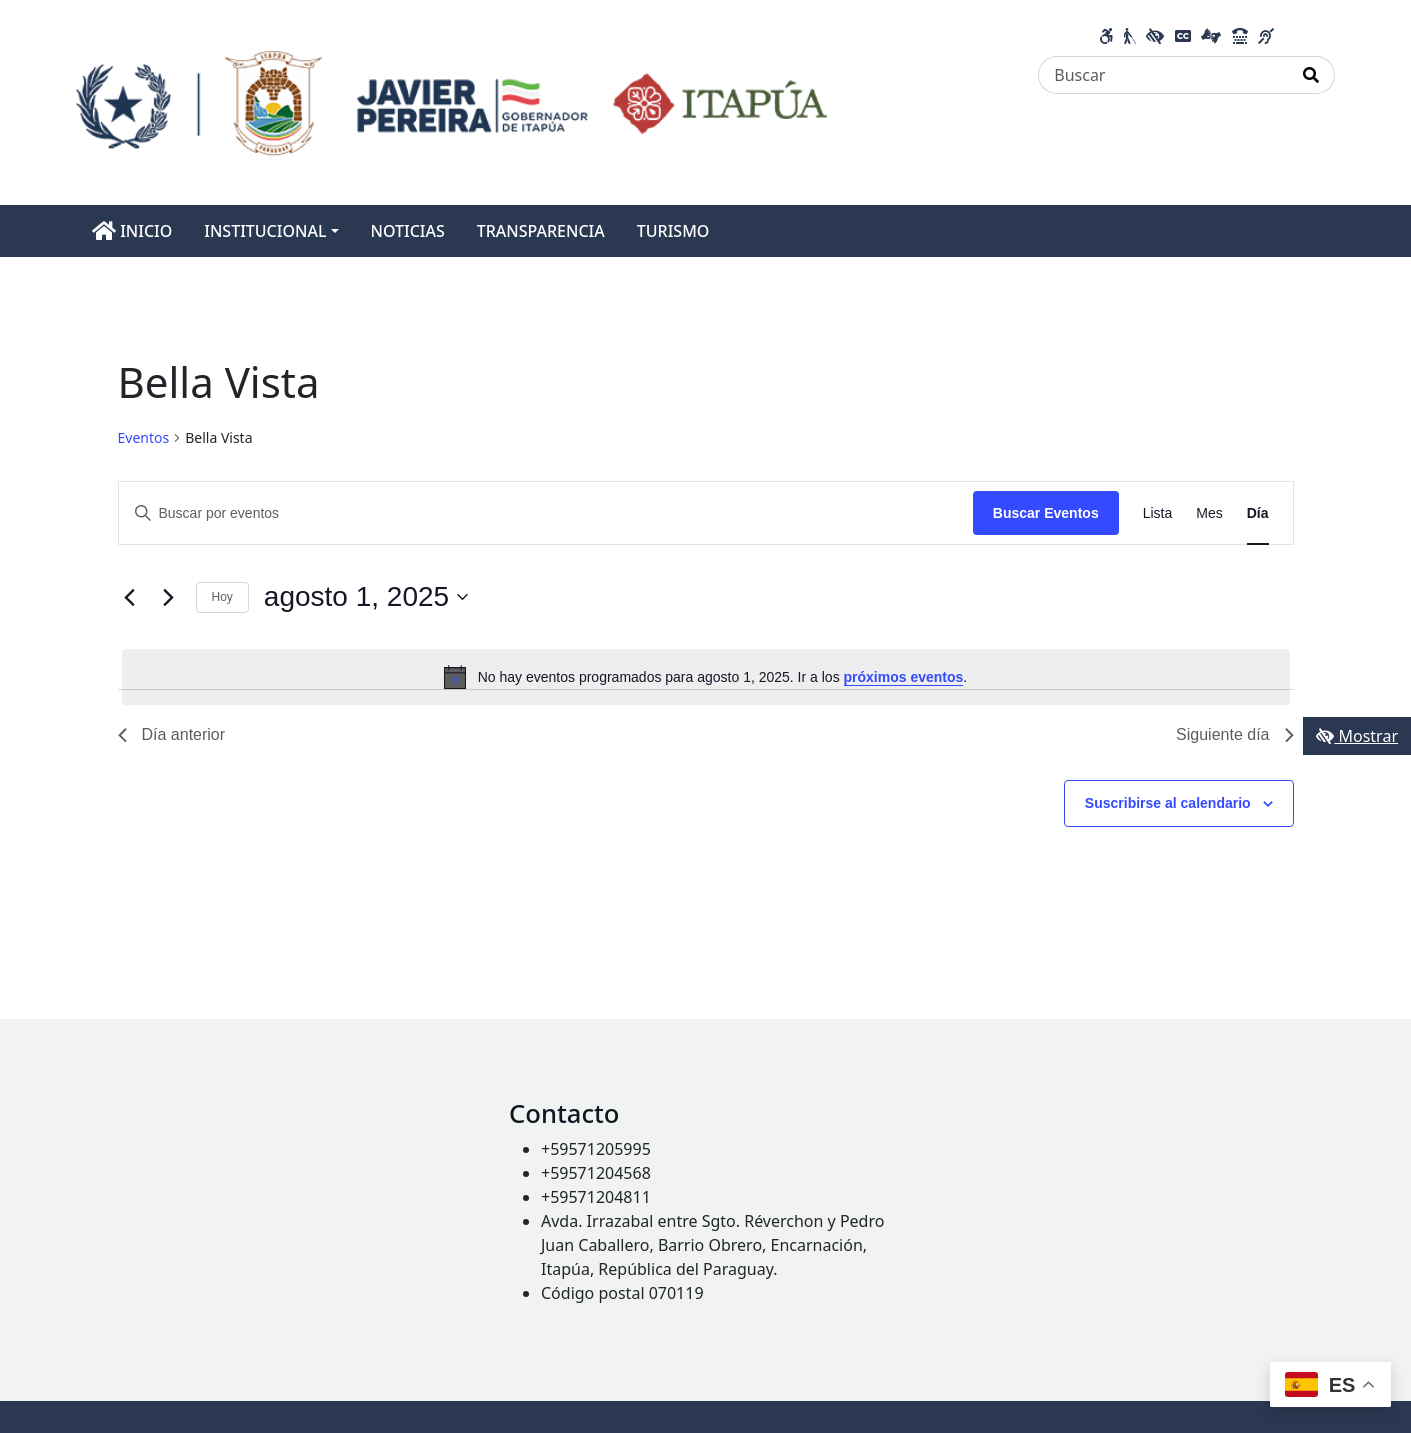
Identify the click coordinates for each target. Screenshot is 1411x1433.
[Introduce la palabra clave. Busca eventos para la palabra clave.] (546, 513)
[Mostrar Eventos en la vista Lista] (1158, 513)
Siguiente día (1234, 734)
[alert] (706, 677)
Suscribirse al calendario (1168, 803)
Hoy (222, 597)
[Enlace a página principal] (451, 101)
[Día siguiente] (169, 597)
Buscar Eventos (1046, 513)
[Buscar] (1163, 75)
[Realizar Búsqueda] (1311, 75)
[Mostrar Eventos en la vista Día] (1258, 513)
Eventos (144, 437)
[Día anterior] (130, 597)
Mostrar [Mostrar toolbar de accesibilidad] (1357, 736)
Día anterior (172, 734)
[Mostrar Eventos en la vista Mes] (1209, 513)
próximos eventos (904, 677)
